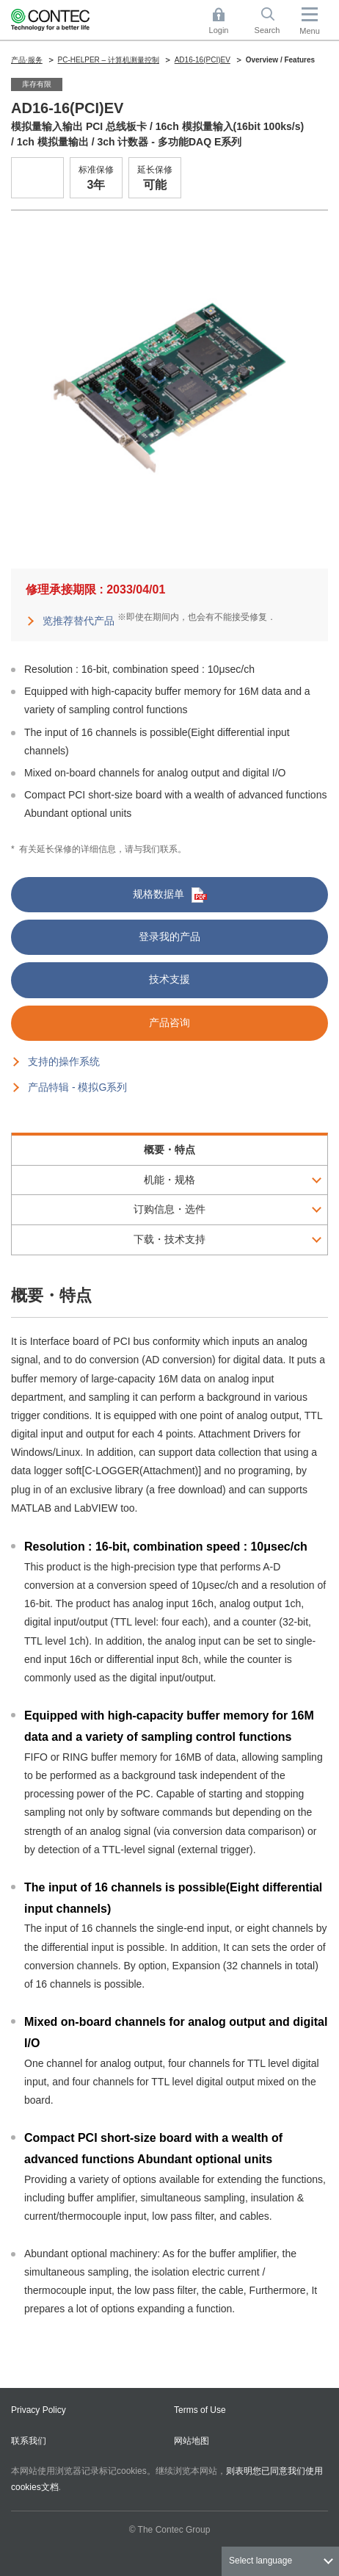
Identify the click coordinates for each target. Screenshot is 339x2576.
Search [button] (273, 21)
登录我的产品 (169, 936)
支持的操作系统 (64, 1061)
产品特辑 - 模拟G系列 (77, 1087)
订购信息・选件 (169, 1209)
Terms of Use (200, 2410)
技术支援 (169, 979)
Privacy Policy (38, 2410)
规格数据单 (170, 895)
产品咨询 (169, 1022)
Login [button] (226, 21)
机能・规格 (169, 1180)
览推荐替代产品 (78, 621)
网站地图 (191, 2441)
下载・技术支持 (169, 1239)
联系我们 (28, 2441)
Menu (309, 30)
